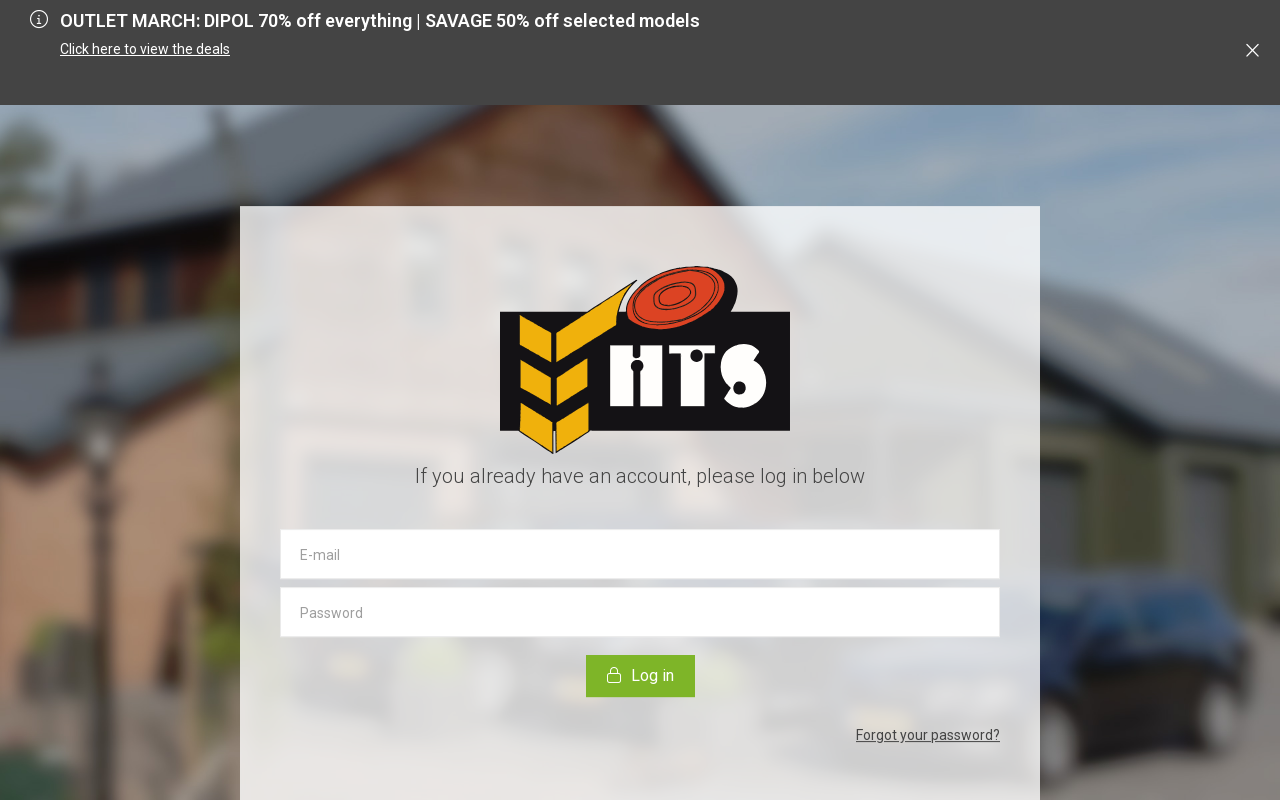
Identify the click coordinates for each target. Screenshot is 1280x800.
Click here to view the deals (145, 49)
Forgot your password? (928, 735)
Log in (640, 675)
